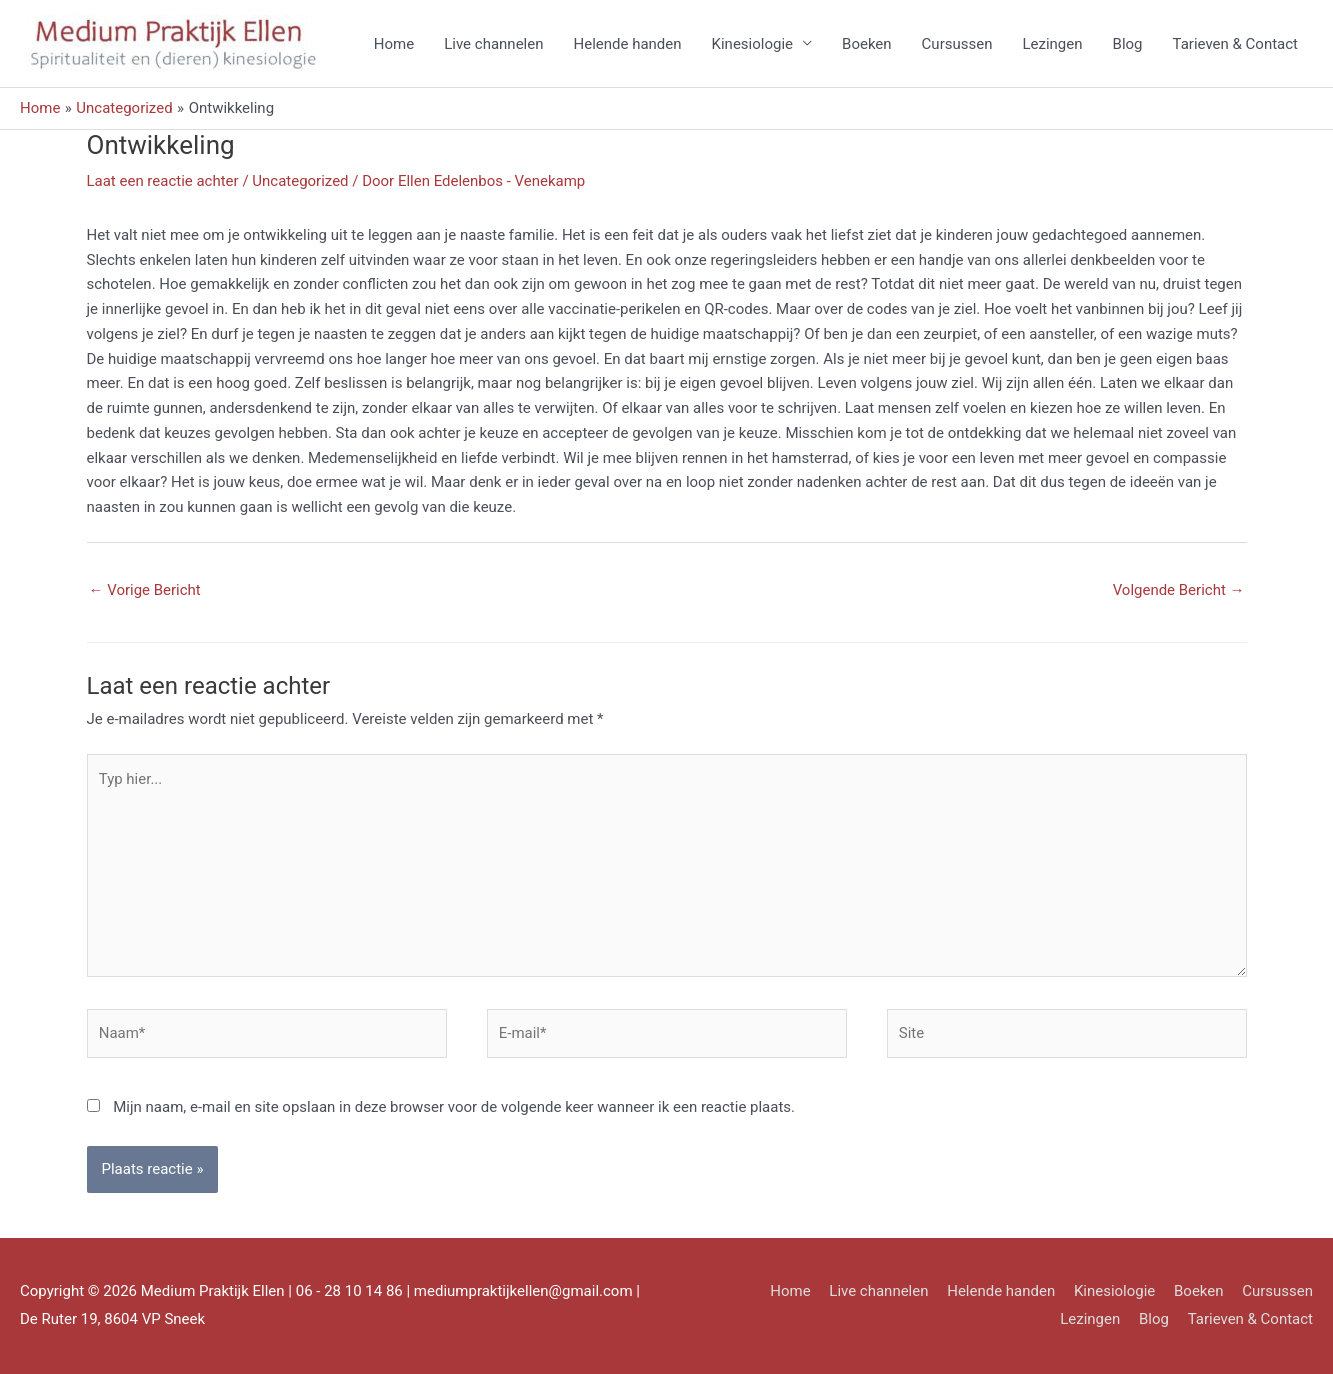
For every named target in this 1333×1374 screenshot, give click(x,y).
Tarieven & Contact (1235, 44)
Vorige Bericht (145, 590)
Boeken (867, 44)
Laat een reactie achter (163, 181)
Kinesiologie (752, 44)
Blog (1128, 44)
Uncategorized (300, 181)
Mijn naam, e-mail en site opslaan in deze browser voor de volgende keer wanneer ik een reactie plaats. (454, 1107)
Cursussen (957, 44)
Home (394, 44)
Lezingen (1052, 44)
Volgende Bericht (1179, 590)
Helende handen (627, 44)
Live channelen (493, 44)
